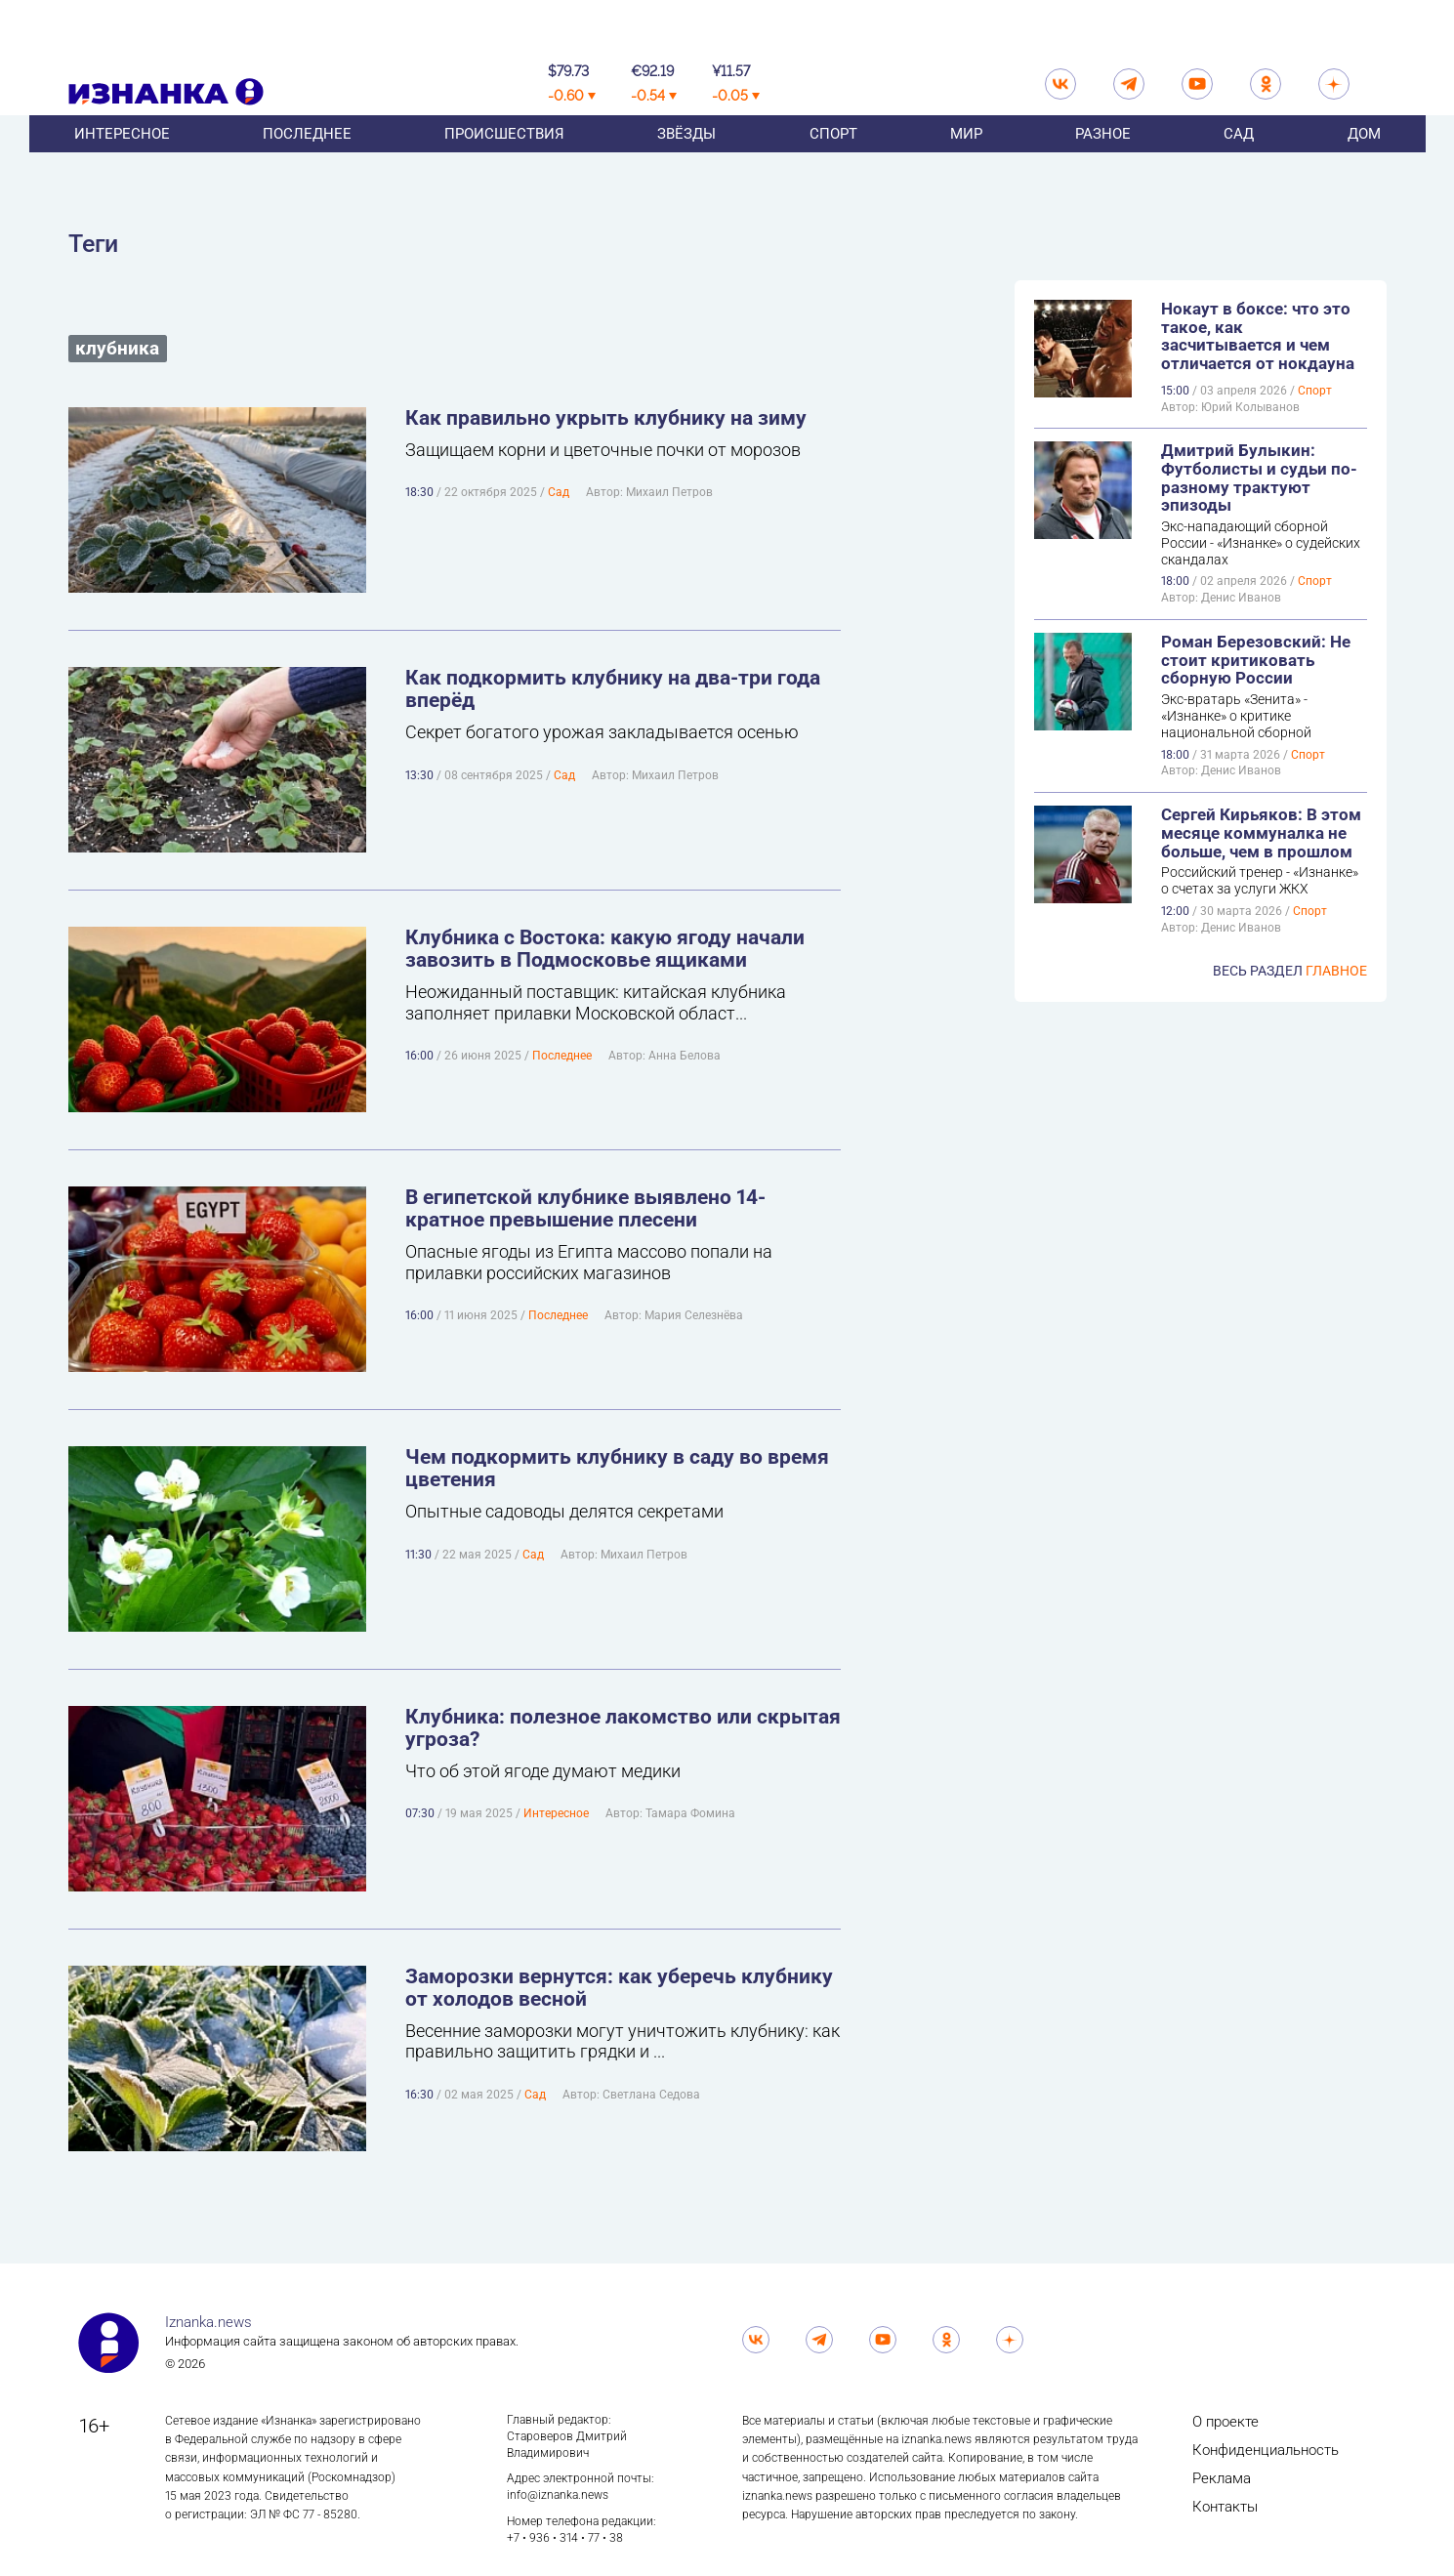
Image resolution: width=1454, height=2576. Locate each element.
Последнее (307, 165)
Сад (1239, 165)
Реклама (1221, 2478)
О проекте (1225, 2422)
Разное (1103, 165)
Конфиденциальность (1265, 2450)
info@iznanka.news (557, 2495)
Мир (966, 165)
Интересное (122, 165)
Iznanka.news (208, 2322)
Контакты (1225, 2506)
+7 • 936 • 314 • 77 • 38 (565, 2538)
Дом (1364, 165)
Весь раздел (1290, 970)
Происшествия (504, 165)
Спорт (833, 165)
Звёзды (686, 165)
